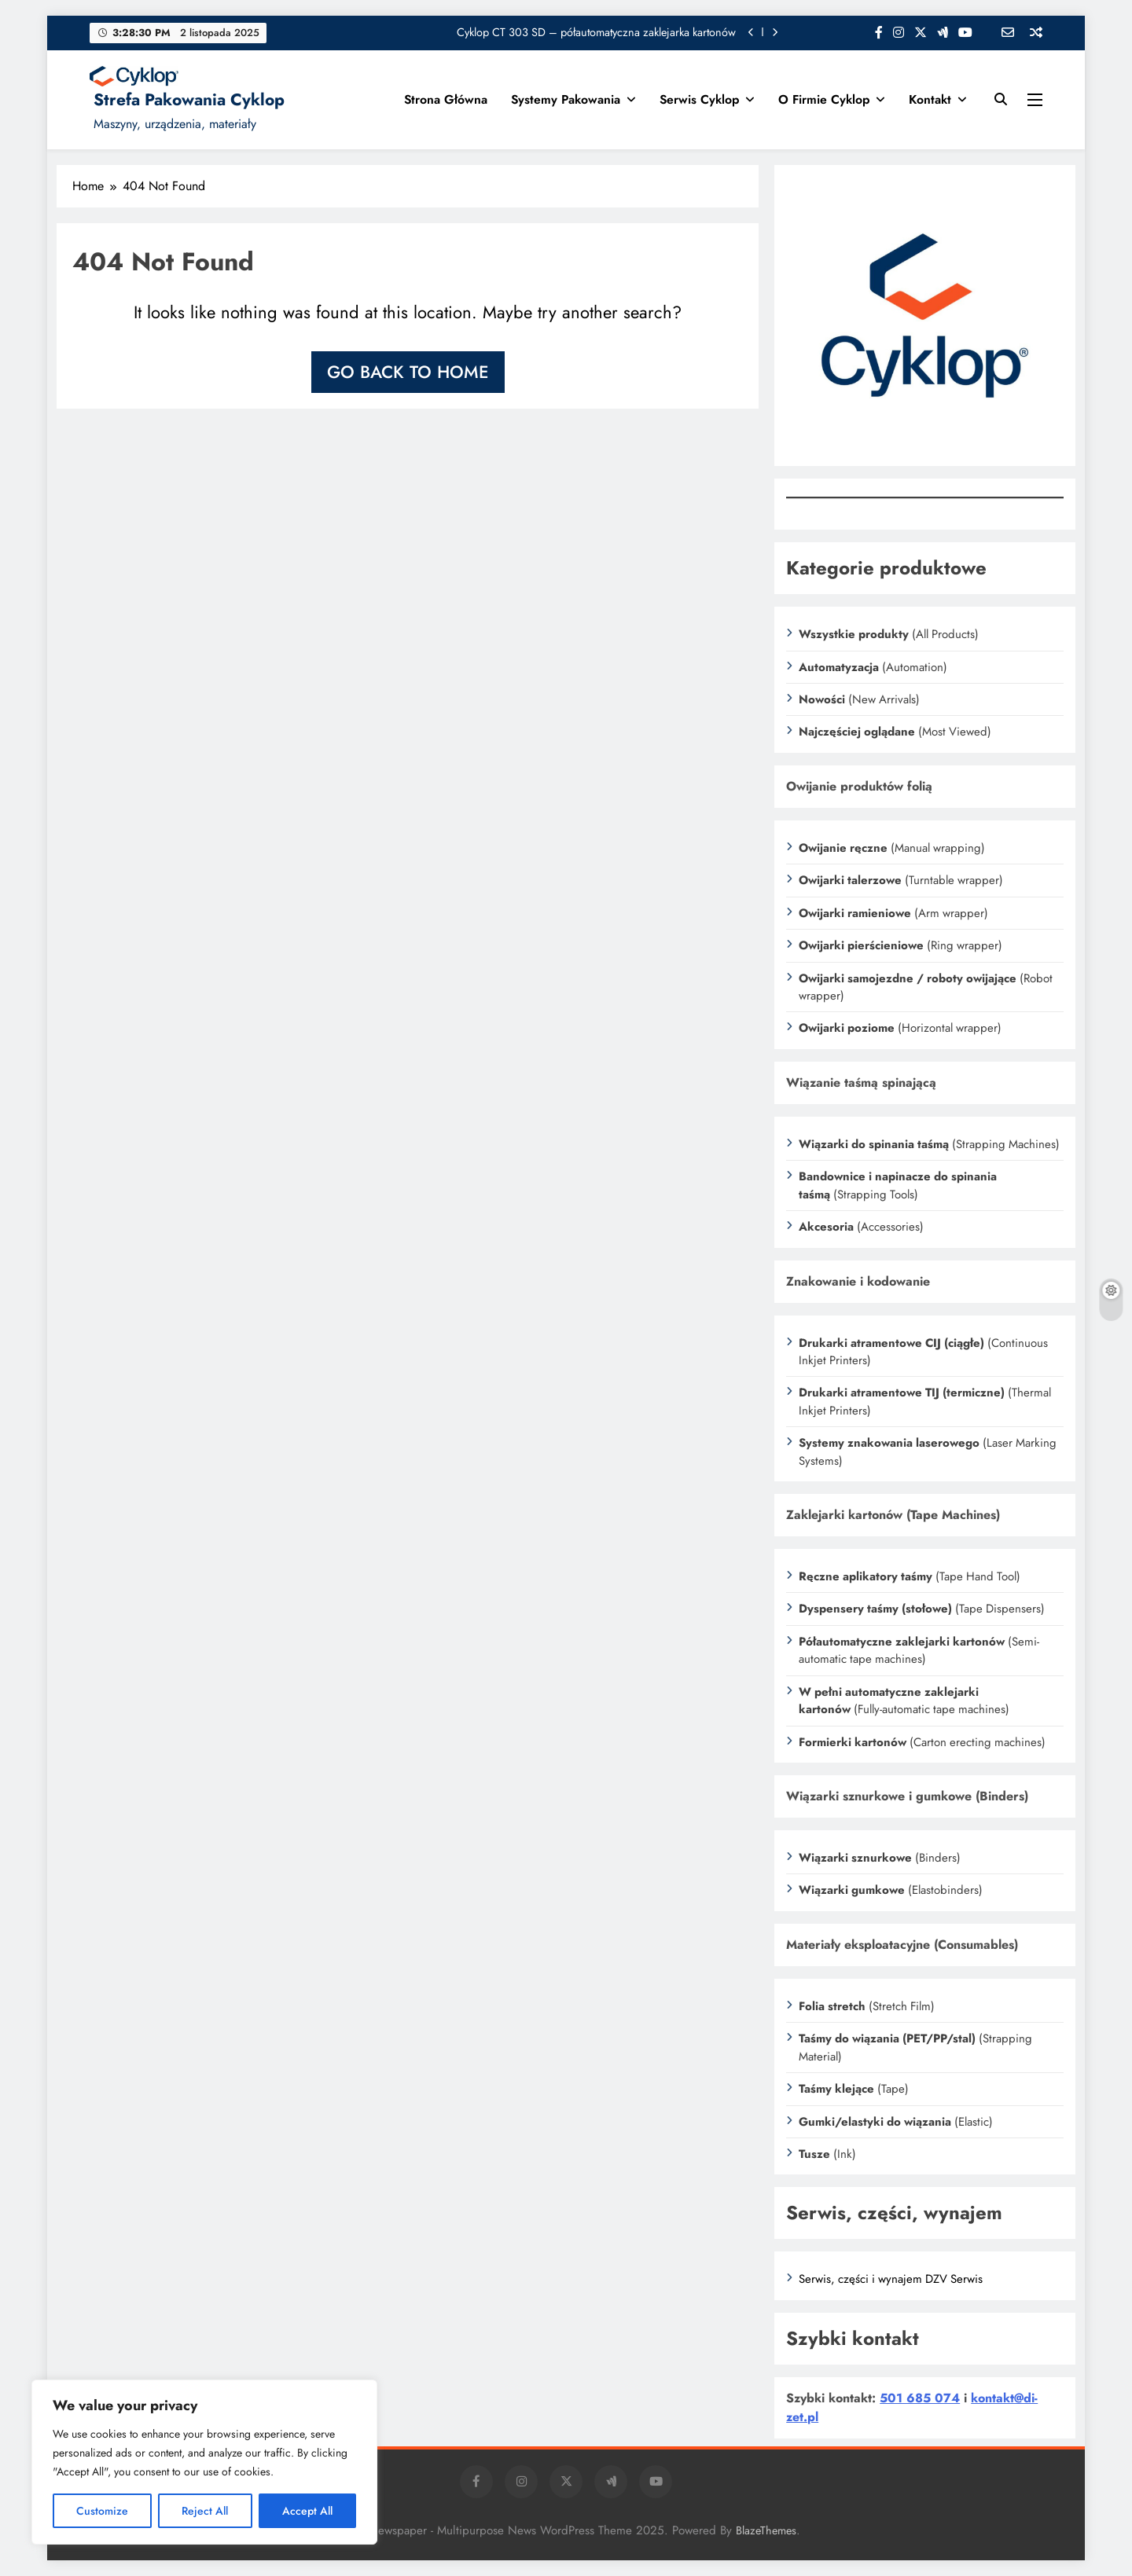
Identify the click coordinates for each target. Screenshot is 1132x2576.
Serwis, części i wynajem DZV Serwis (891, 2279)
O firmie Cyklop (823, 99)
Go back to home (408, 371)
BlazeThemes (766, 2530)
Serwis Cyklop (699, 99)
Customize (102, 2511)
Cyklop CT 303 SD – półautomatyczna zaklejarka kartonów (596, 32)
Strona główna (445, 99)
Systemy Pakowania (565, 99)
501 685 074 (920, 2398)
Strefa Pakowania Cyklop (189, 100)
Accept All (307, 2511)
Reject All (205, 2511)
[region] (204, 2462)
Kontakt (930, 99)
